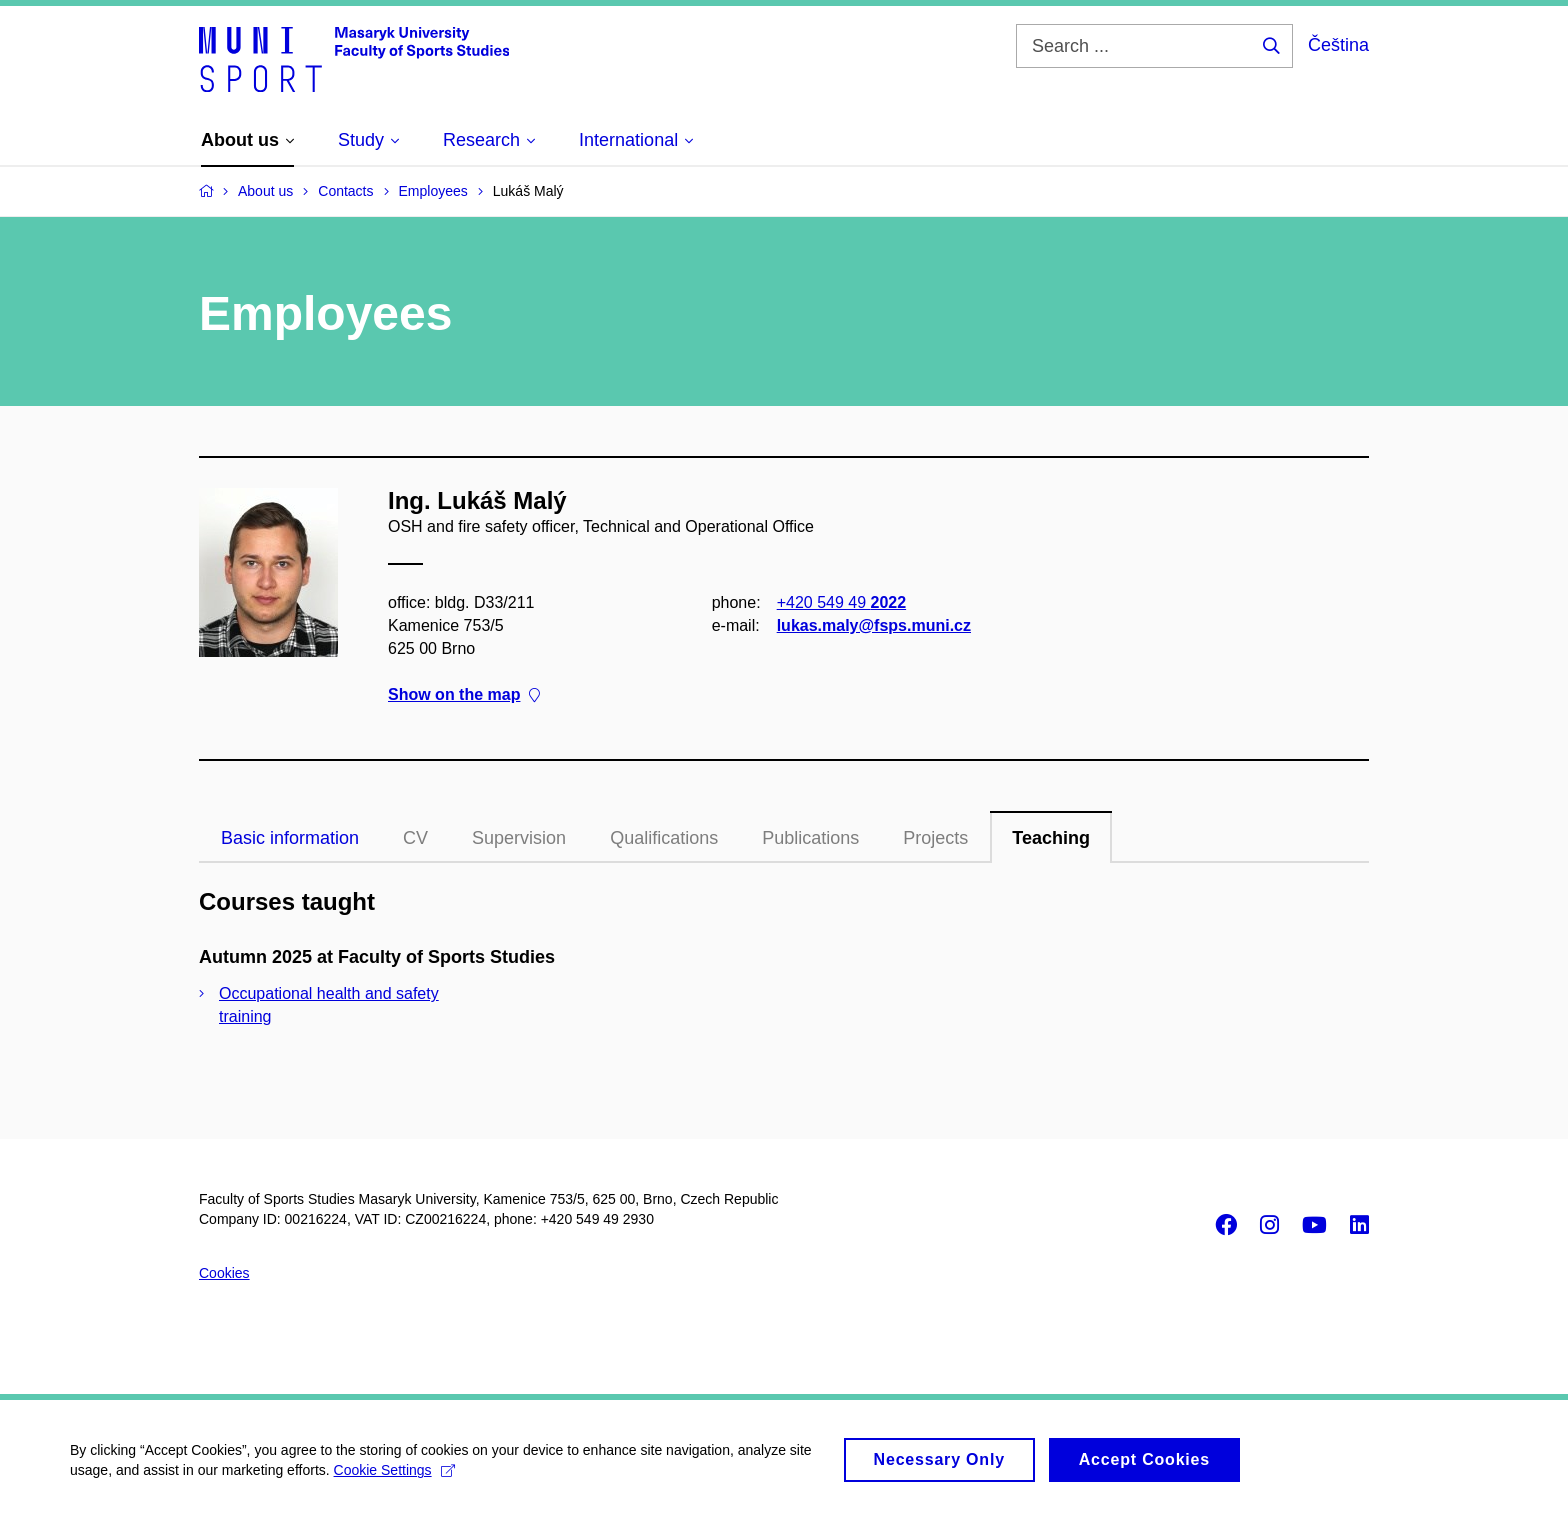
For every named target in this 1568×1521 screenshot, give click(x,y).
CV (415, 838)
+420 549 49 (841, 601)
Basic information (290, 838)
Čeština (1338, 45)
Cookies (224, 1273)
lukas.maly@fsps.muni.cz (874, 625)
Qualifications (664, 838)
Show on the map (464, 694)
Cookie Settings (394, 1479)
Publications (810, 838)
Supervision (519, 838)
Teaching (1051, 838)
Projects (935, 838)
